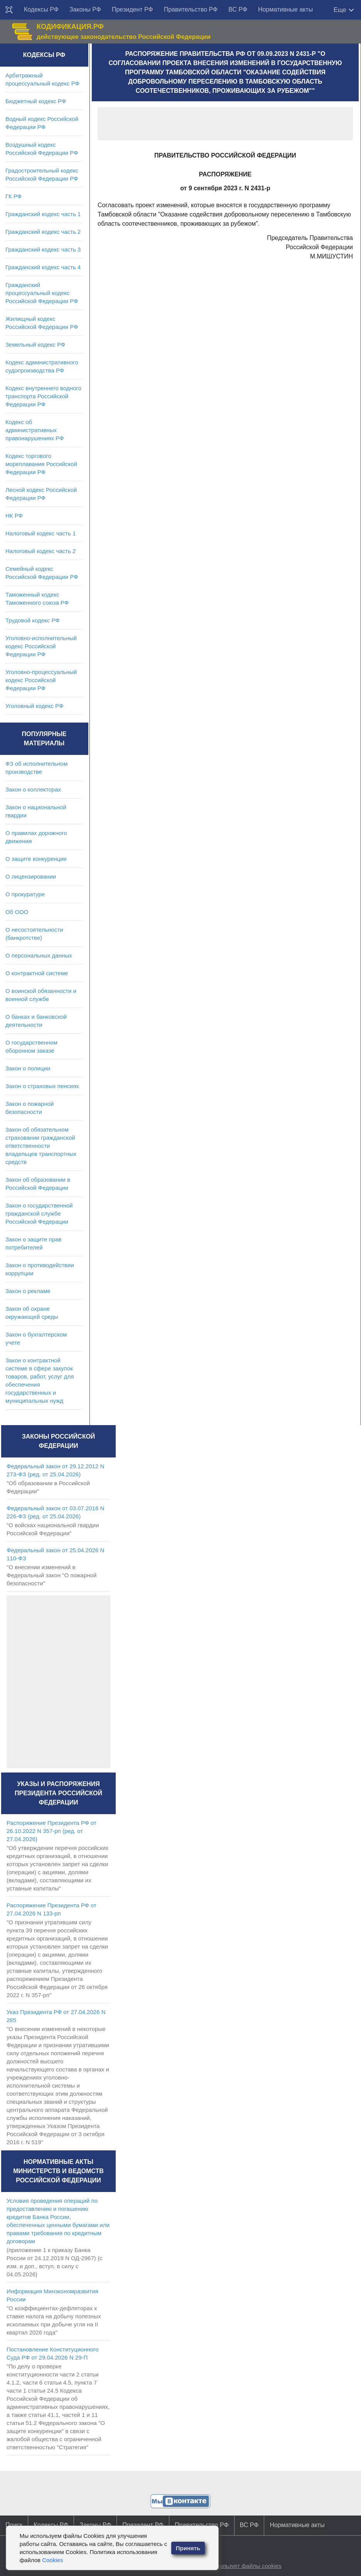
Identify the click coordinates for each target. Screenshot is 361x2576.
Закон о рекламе (28, 1291)
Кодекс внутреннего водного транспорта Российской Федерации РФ (43, 396)
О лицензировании (30, 876)
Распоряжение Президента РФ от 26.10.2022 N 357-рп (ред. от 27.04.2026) (51, 1831)
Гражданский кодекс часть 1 (43, 214)
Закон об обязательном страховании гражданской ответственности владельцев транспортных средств (40, 1145)
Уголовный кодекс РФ (34, 706)
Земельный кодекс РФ (35, 344)
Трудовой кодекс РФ (32, 620)
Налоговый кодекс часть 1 (40, 533)
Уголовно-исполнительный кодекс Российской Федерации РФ (41, 646)
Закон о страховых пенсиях (42, 1086)
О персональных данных (38, 955)
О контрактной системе (36, 973)
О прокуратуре (25, 894)
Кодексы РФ (41, 9)
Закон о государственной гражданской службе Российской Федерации (39, 1213)
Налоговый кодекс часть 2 (40, 551)
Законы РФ (85, 9)
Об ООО (16, 912)
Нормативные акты (285, 9)
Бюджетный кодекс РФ (35, 101)
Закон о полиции (27, 1068)
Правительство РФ (191, 9)
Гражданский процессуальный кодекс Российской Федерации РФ (41, 293)
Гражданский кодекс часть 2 (43, 231)
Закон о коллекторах (33, 789)
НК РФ (14, 515)
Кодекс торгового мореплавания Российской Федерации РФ (41, 464)
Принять (188, 2548)
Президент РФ (132, 9)
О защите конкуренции (36, 858)
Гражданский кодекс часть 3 (43, 249)
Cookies (52, 2560)
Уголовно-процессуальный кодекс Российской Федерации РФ (41, 680)
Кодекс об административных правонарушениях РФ (34, 430)
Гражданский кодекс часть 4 (43, 267)
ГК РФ (13, 196)
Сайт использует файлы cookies (238, 2566)
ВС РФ (237, 9)
